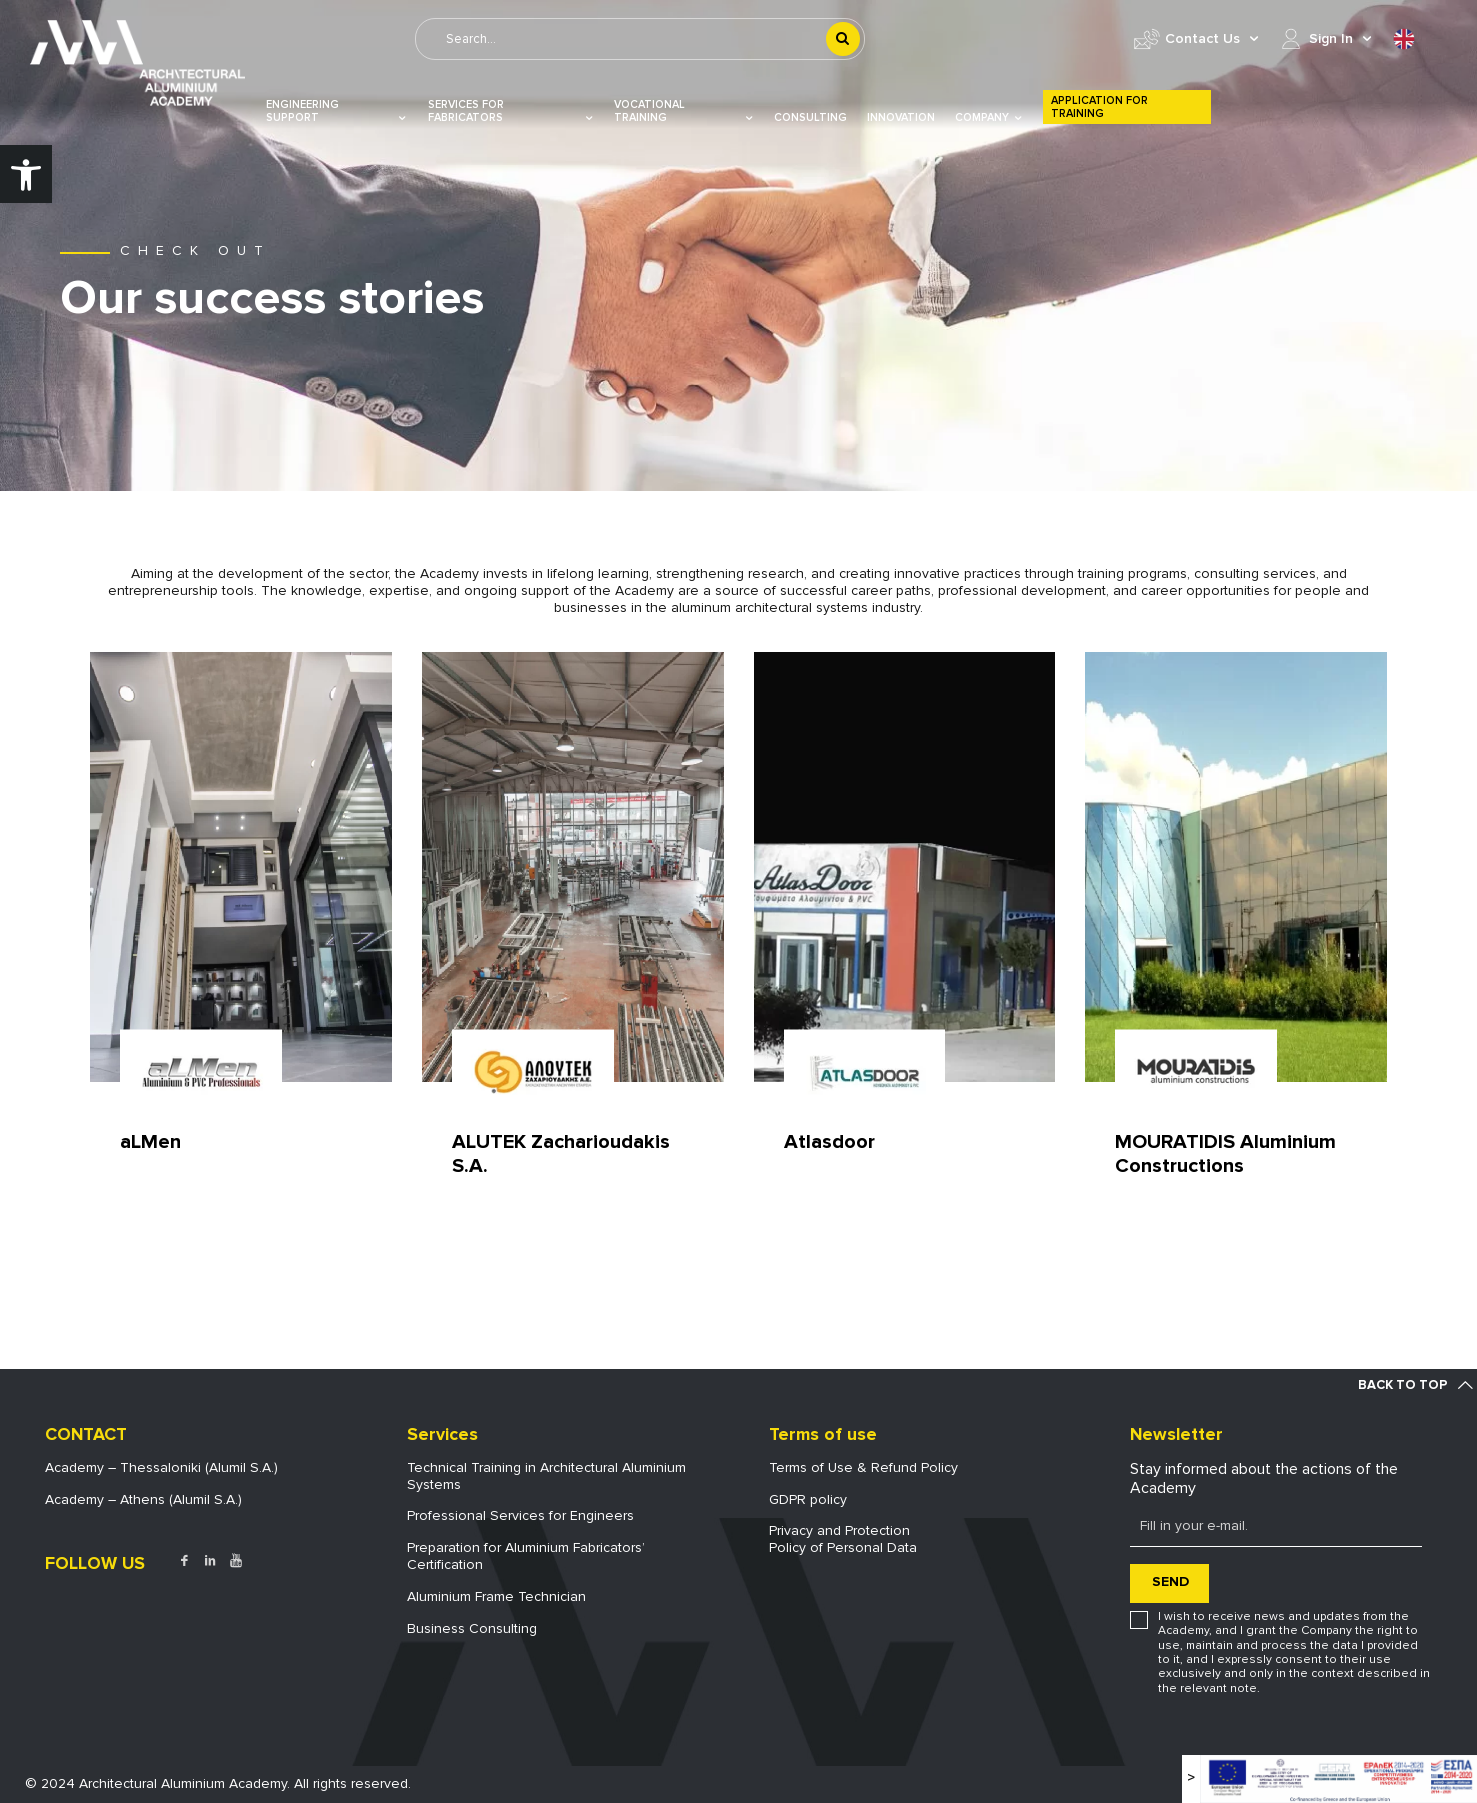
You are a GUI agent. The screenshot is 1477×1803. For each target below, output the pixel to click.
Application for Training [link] (1099, 107)
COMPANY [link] (989, 117)
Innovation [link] (901, 117)
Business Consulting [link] (472, 1628)
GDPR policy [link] (808, 1499)
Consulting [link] (810, 117)
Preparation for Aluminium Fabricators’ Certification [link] (526, 1556)
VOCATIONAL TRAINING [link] (684, 111)
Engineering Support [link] (337, 111)
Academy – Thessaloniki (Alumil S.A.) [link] (161, 1467)
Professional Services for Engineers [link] (520, 1515)
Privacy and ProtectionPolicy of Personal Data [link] (843, 1539)
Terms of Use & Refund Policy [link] (863, 1467)
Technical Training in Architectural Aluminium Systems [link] (546, 1476)
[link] (26, 174)
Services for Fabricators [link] (511, 111)
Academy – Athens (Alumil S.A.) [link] (143, 1499)
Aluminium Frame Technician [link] (496, 1596)
